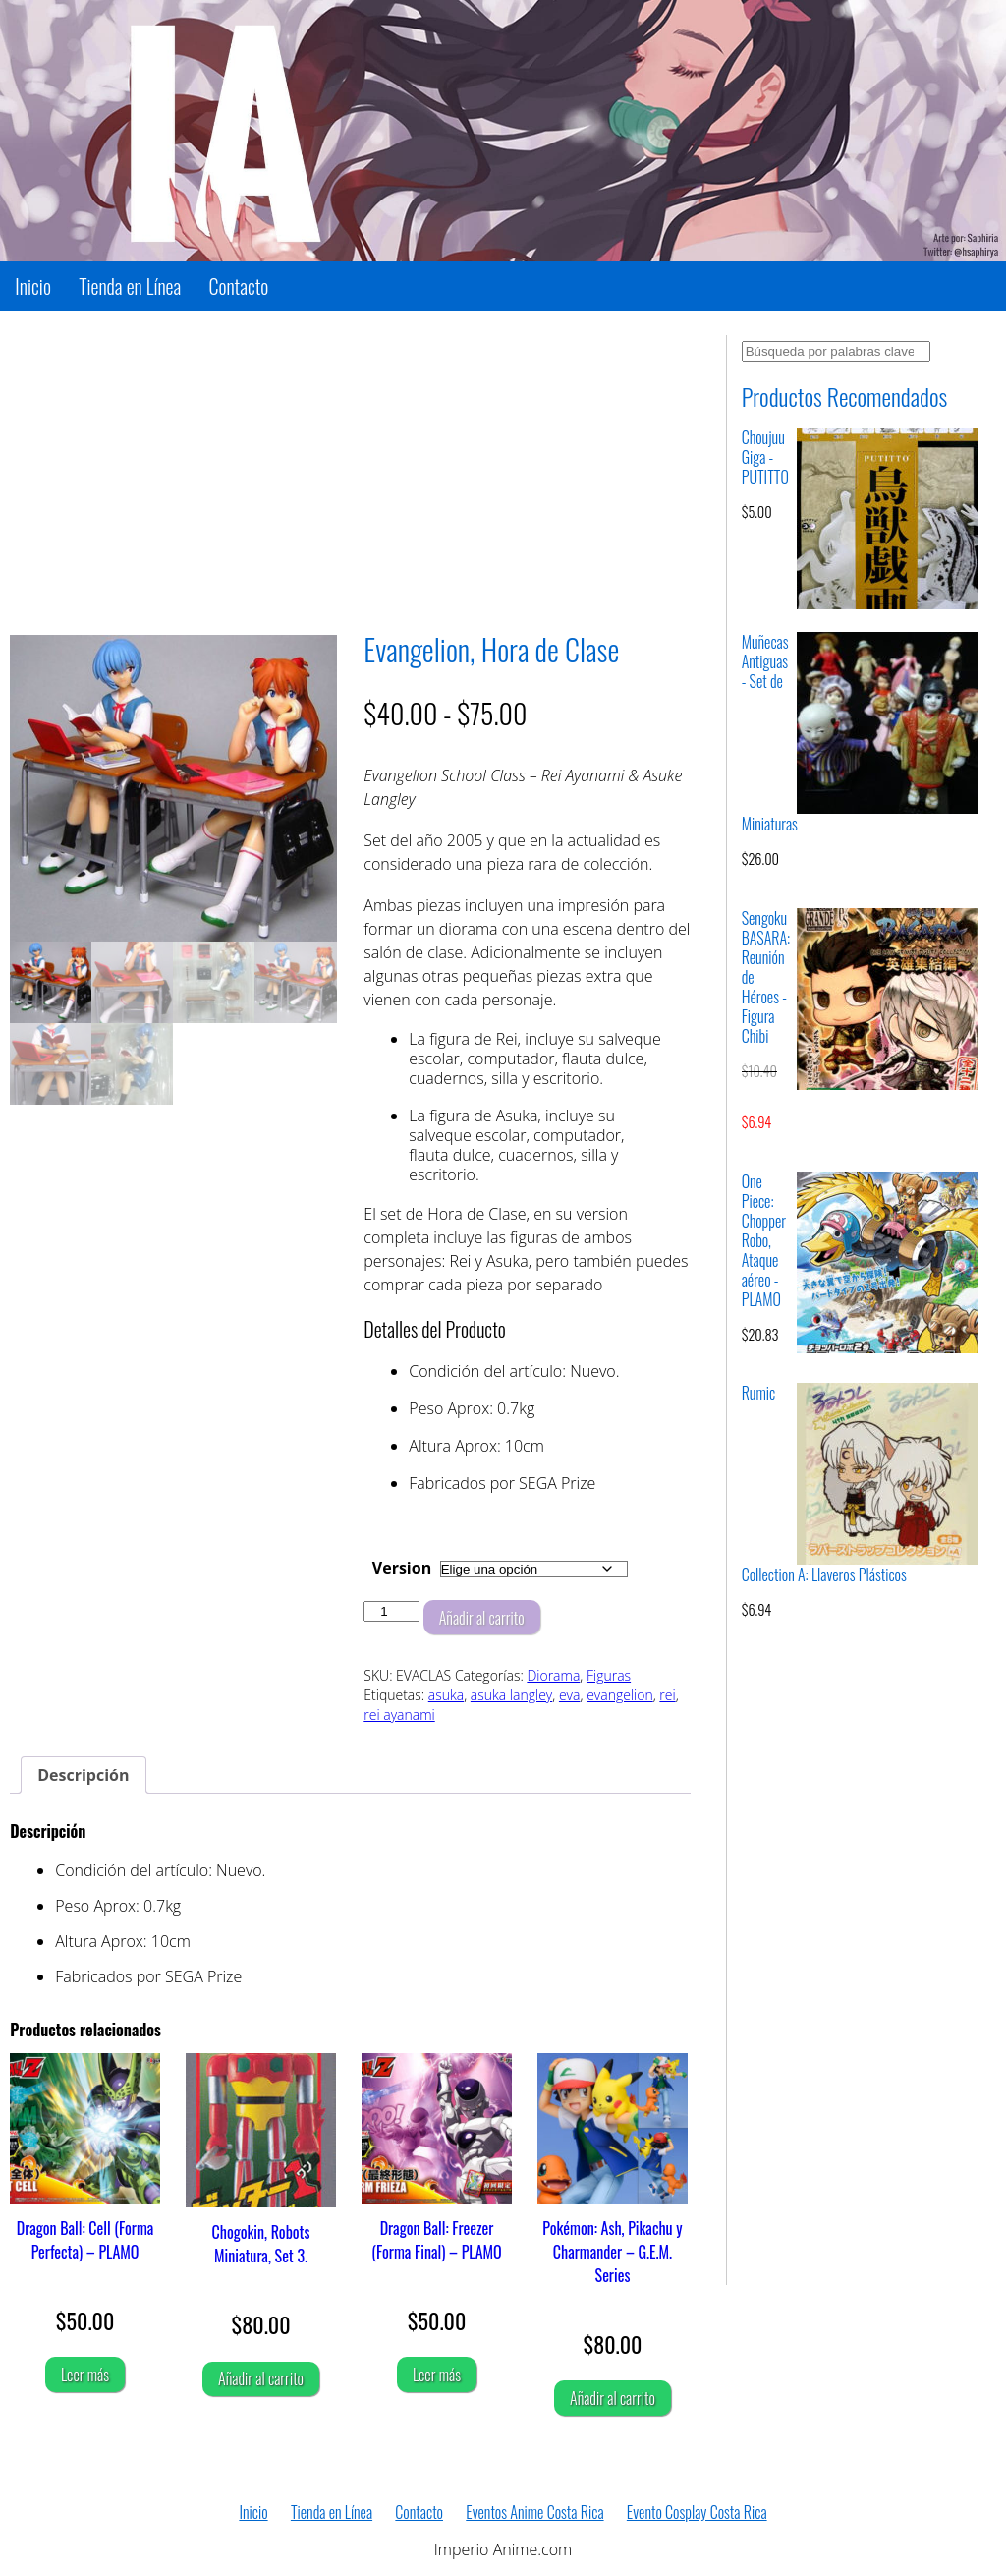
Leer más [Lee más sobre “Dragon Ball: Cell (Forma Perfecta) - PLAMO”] (85, 2374)
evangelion (620, 1695)
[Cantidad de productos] (391, 1611)
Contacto (238, 286)
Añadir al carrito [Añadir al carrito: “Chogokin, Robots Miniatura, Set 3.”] (261, 2378)
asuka (446, 1695)
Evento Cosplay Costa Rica (697, 2512)
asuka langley (511, 1695)
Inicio (33, 286)
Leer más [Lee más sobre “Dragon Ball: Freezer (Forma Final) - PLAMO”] (437, 2374)
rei (667, 1695)
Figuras (609, 1675)
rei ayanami (398, 1714)
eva (570, 1695)
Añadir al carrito (482, 1618)
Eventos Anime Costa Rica (534, 2512)
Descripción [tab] (83, 1775)
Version (401, 1567)
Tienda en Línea (130, 286)
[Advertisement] (350, 472)
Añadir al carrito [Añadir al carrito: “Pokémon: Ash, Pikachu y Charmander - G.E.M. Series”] (612, 2398)
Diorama (553, 1675)
